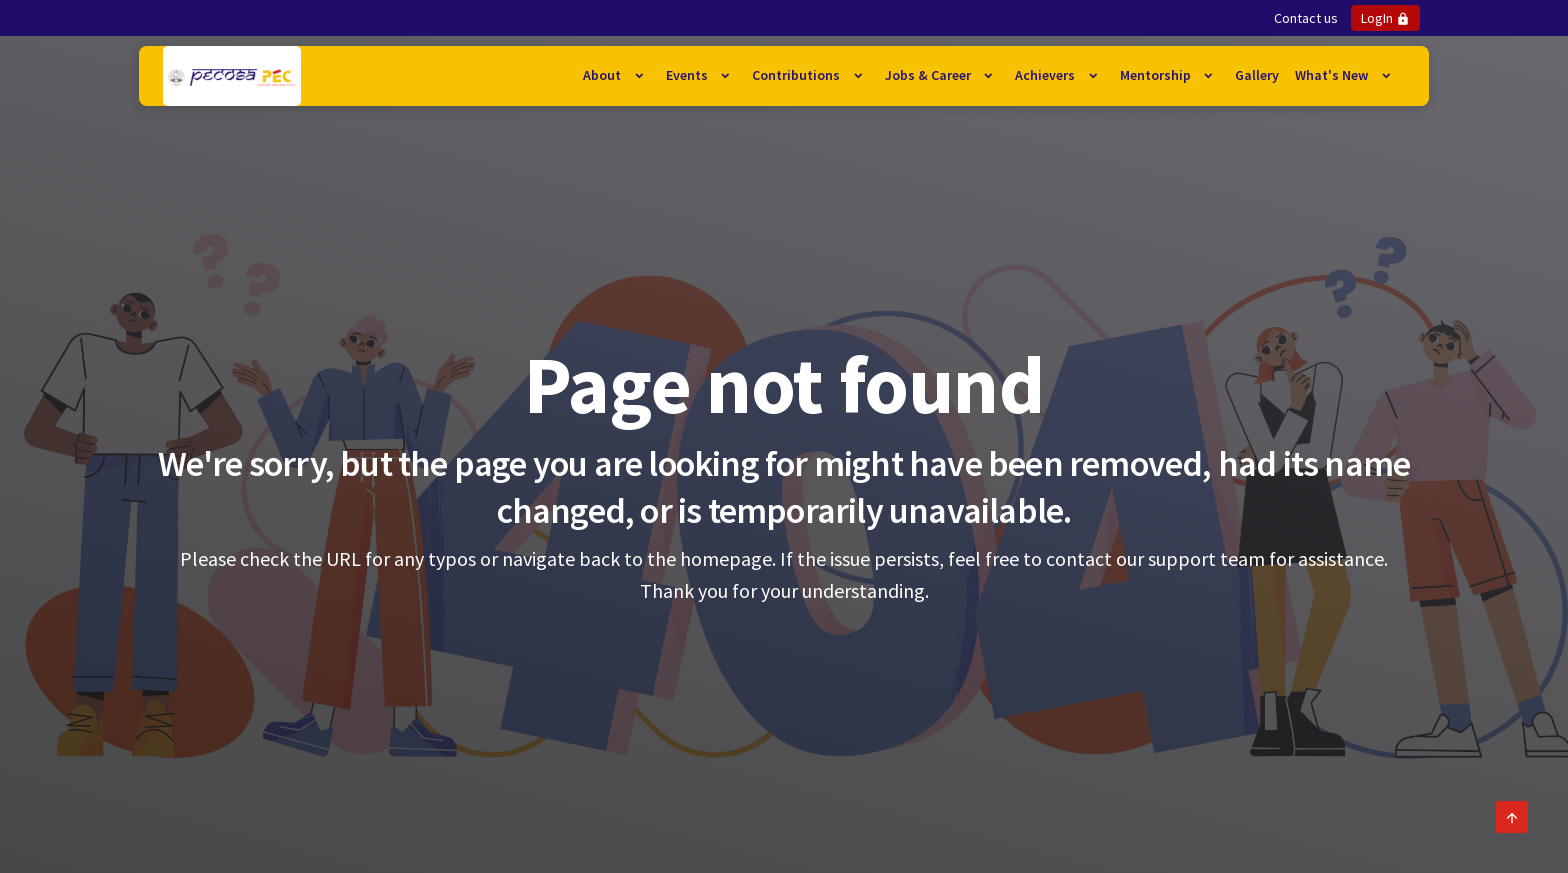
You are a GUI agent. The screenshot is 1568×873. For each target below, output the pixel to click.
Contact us (1306, 18)
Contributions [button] (797, 75)
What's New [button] (1333, 75)
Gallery (1257, 75)
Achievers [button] (1046, 75)
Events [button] (688, 75)
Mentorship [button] (1157, 75)
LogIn (1385, 18)
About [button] (603, 75)
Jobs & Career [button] (929, 75)
